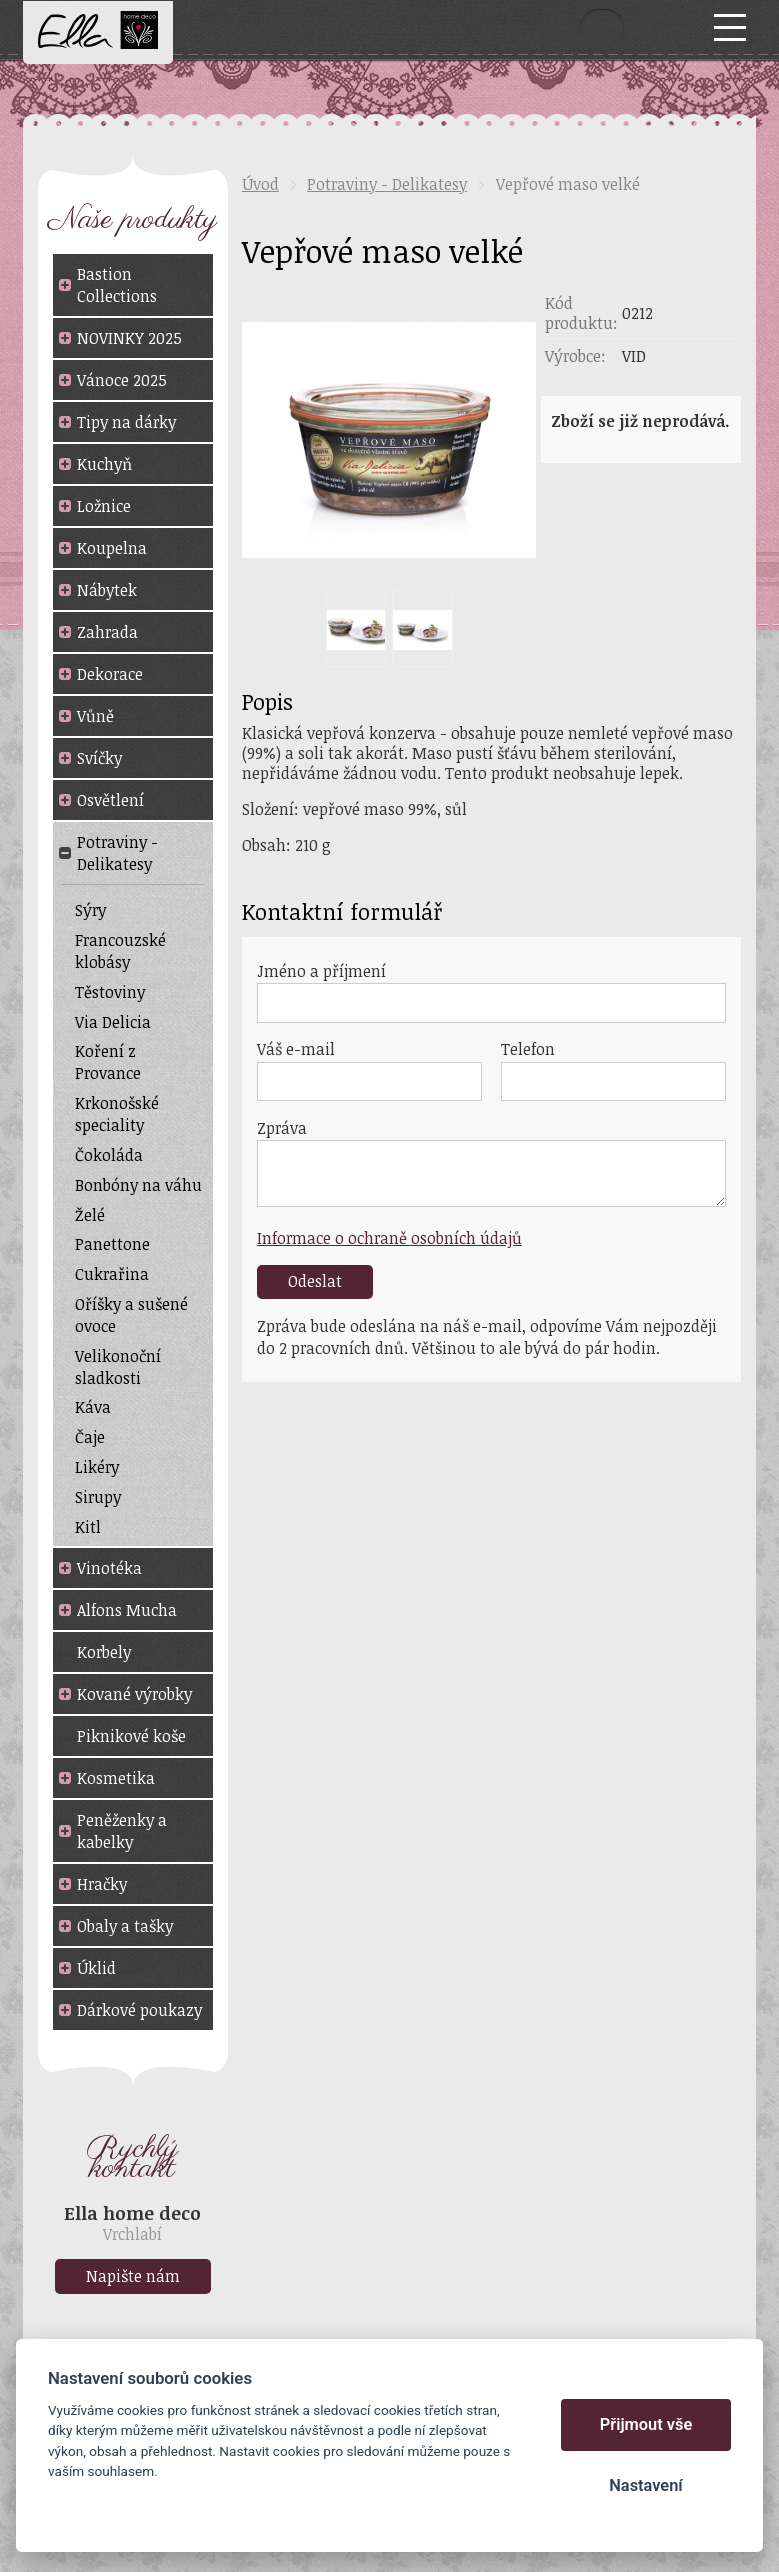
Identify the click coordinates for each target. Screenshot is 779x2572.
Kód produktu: (581, 313)
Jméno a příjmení (321, 971)
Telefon (528, 1049)
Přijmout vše (646, 2424)
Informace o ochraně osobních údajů (389, 1238)
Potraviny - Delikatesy (387, 184)
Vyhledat (602, 27)
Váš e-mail (296, 1049)
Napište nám (133, 2276)
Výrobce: (575, 356)
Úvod (260, 184)
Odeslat (315, 1281)
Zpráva (282, 1128)
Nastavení (645, 2485)
